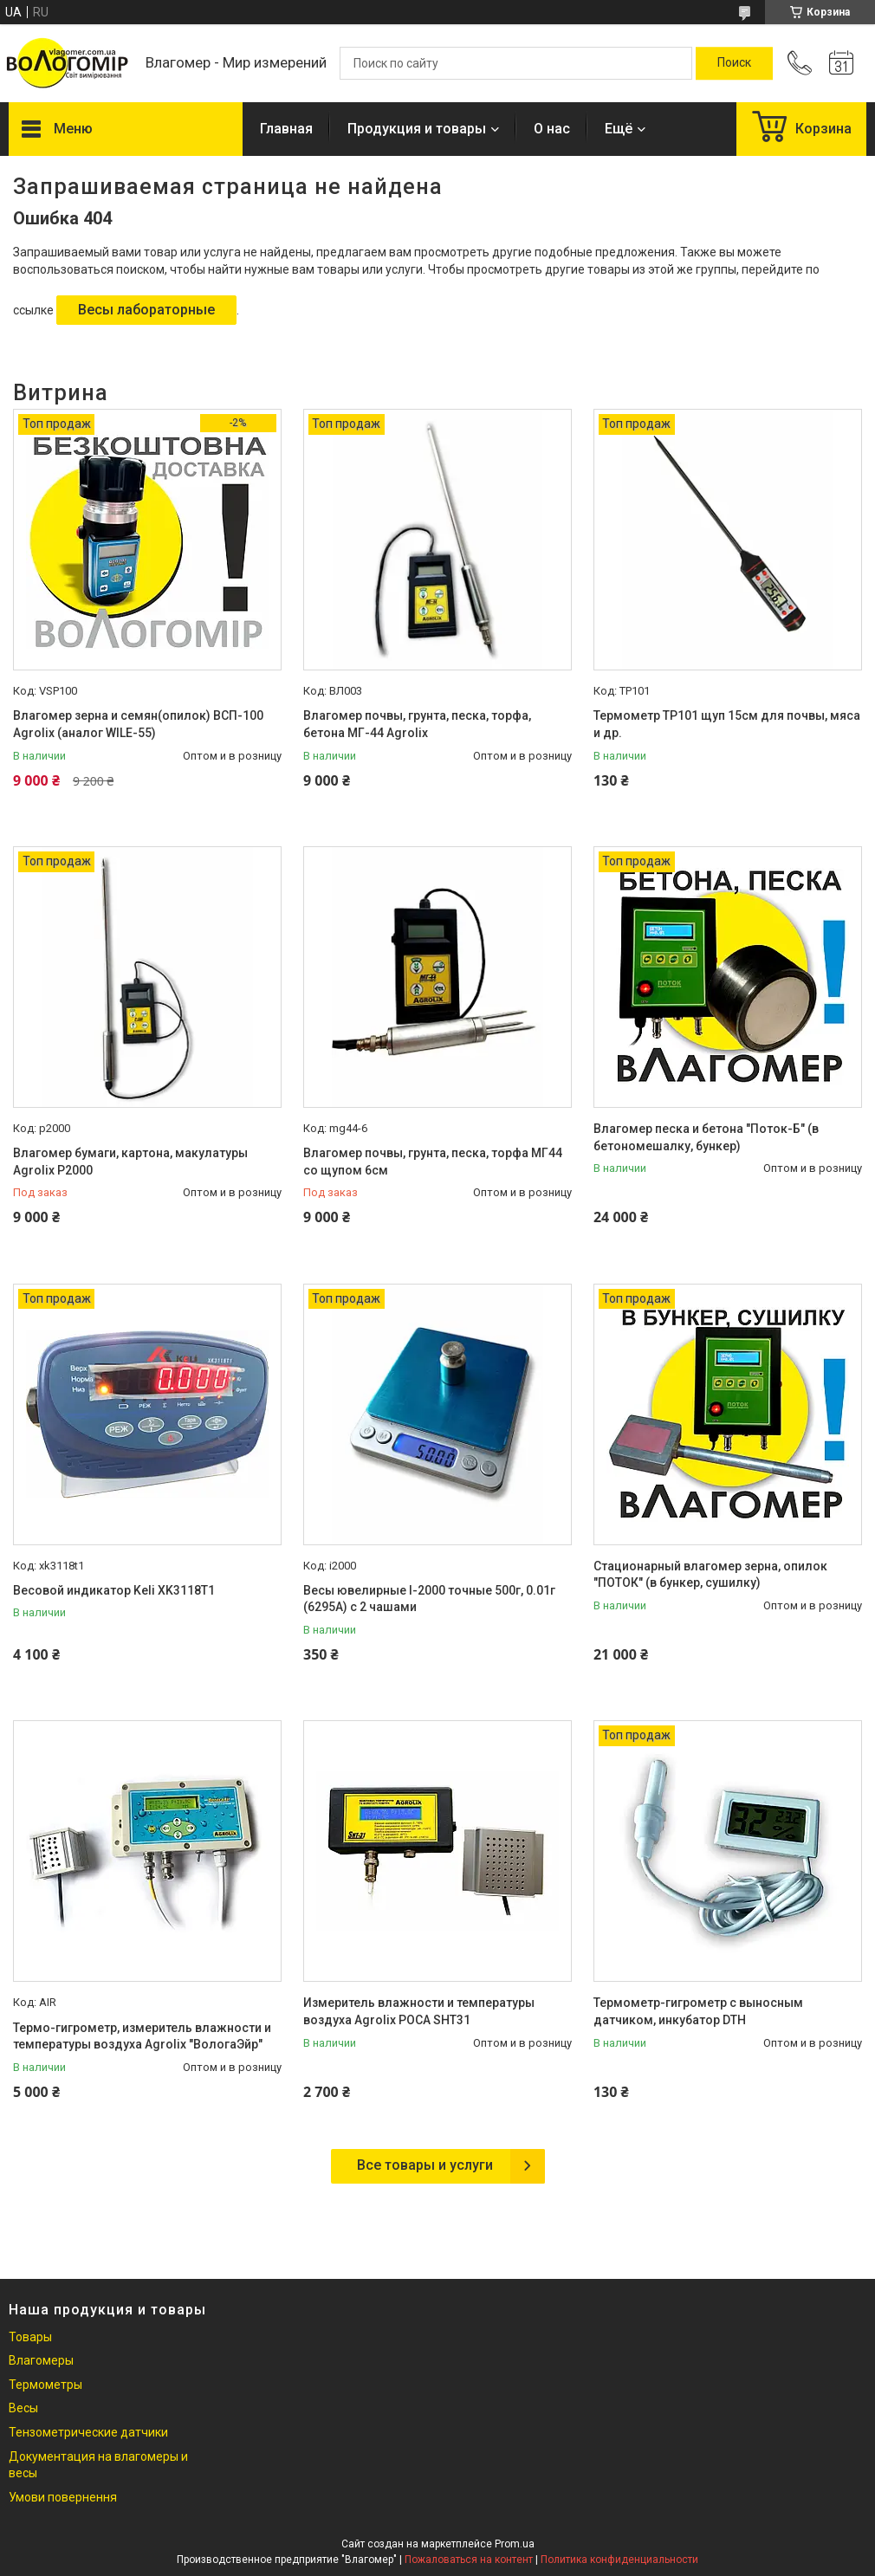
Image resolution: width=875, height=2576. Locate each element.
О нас (552, 128)
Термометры (45, 2385)
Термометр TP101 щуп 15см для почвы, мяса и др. (726, 724)
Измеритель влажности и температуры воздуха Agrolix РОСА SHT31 (419, 2011)
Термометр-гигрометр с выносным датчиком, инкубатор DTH (698, 2011)
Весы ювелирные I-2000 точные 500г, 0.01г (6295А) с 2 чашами (429, 1599)
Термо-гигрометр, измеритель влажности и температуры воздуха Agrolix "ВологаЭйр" (142, 2036)
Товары (30, 2337)
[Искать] (734, 63)
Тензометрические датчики (88, 2432)
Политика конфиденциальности (619, 2559)
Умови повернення (63, 2497)
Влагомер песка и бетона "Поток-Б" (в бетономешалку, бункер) (706, 1137)
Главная (286, 128)
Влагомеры (41, 2360)
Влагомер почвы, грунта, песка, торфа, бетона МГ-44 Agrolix (417, 724)
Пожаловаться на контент (469, 2559)
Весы (23, 2408)
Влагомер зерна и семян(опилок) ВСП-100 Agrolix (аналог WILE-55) (138, 724)
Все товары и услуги (425, 2165)
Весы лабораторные (146, 309)
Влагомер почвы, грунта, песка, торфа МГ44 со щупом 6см (432, 1161)
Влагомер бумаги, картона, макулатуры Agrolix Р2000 (130, 1161)
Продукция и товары (416, 128)
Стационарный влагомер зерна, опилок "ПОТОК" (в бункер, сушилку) (710, 1574)
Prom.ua (515, 2544)
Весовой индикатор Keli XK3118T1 (114, 1590)
